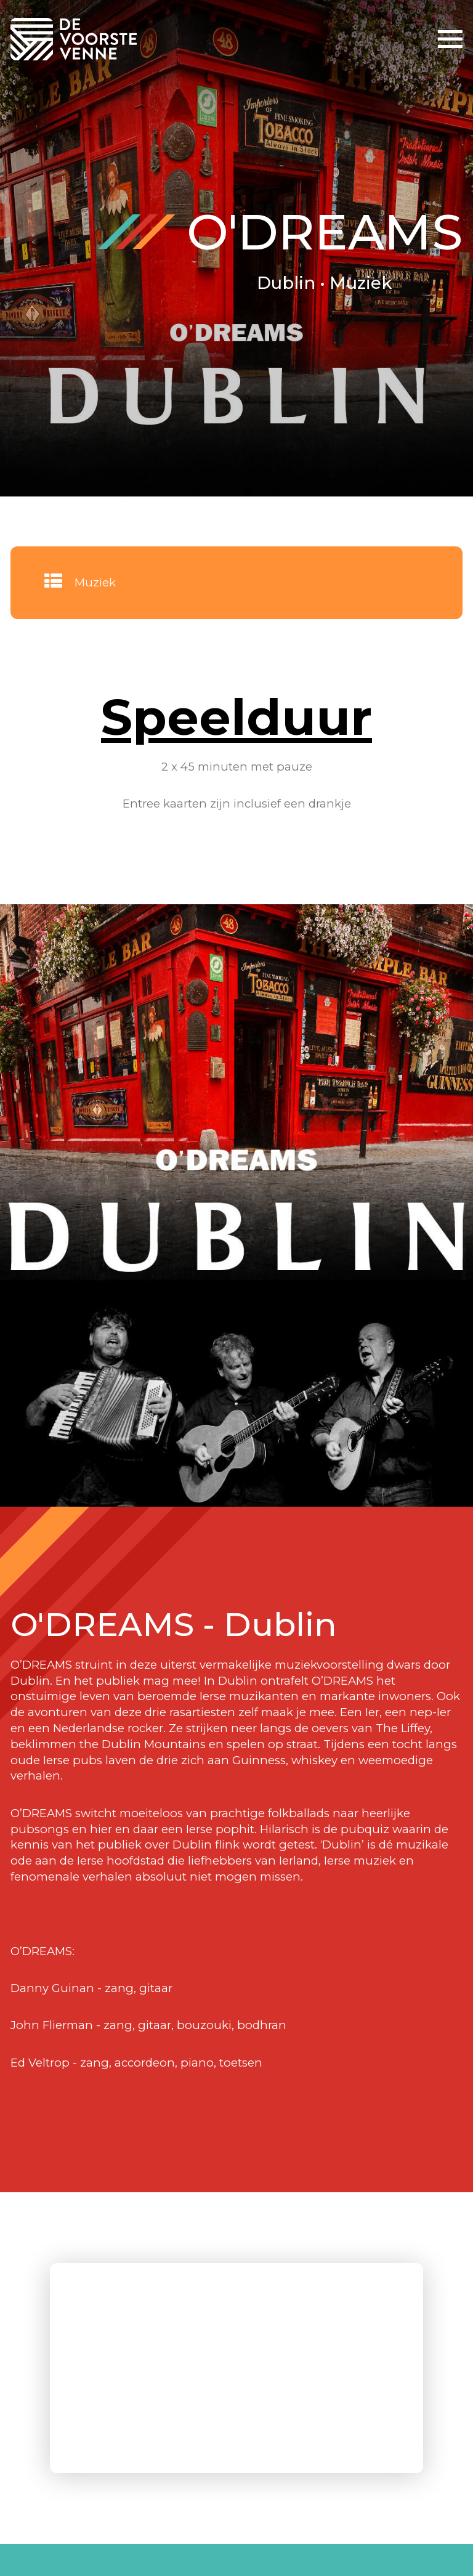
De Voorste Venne (76, 39)
